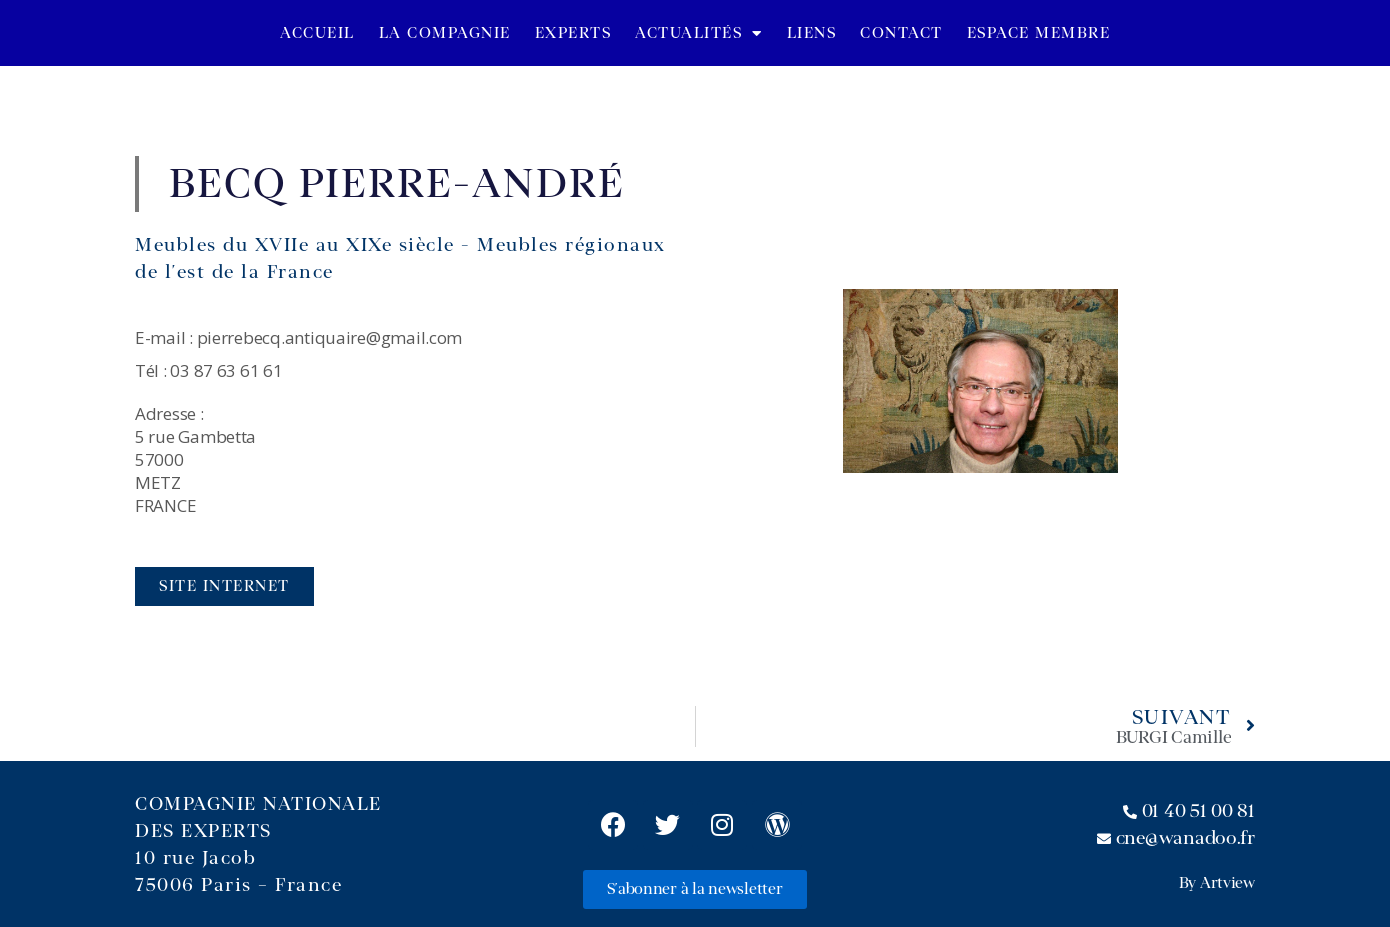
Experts (573, 33)
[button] (224, 586)
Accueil (317, 33)
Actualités (699, 33)
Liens (812, 33)
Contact (901, 33)
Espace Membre (1039, 33)
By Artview (1217, 883)
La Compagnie (445, 33)
